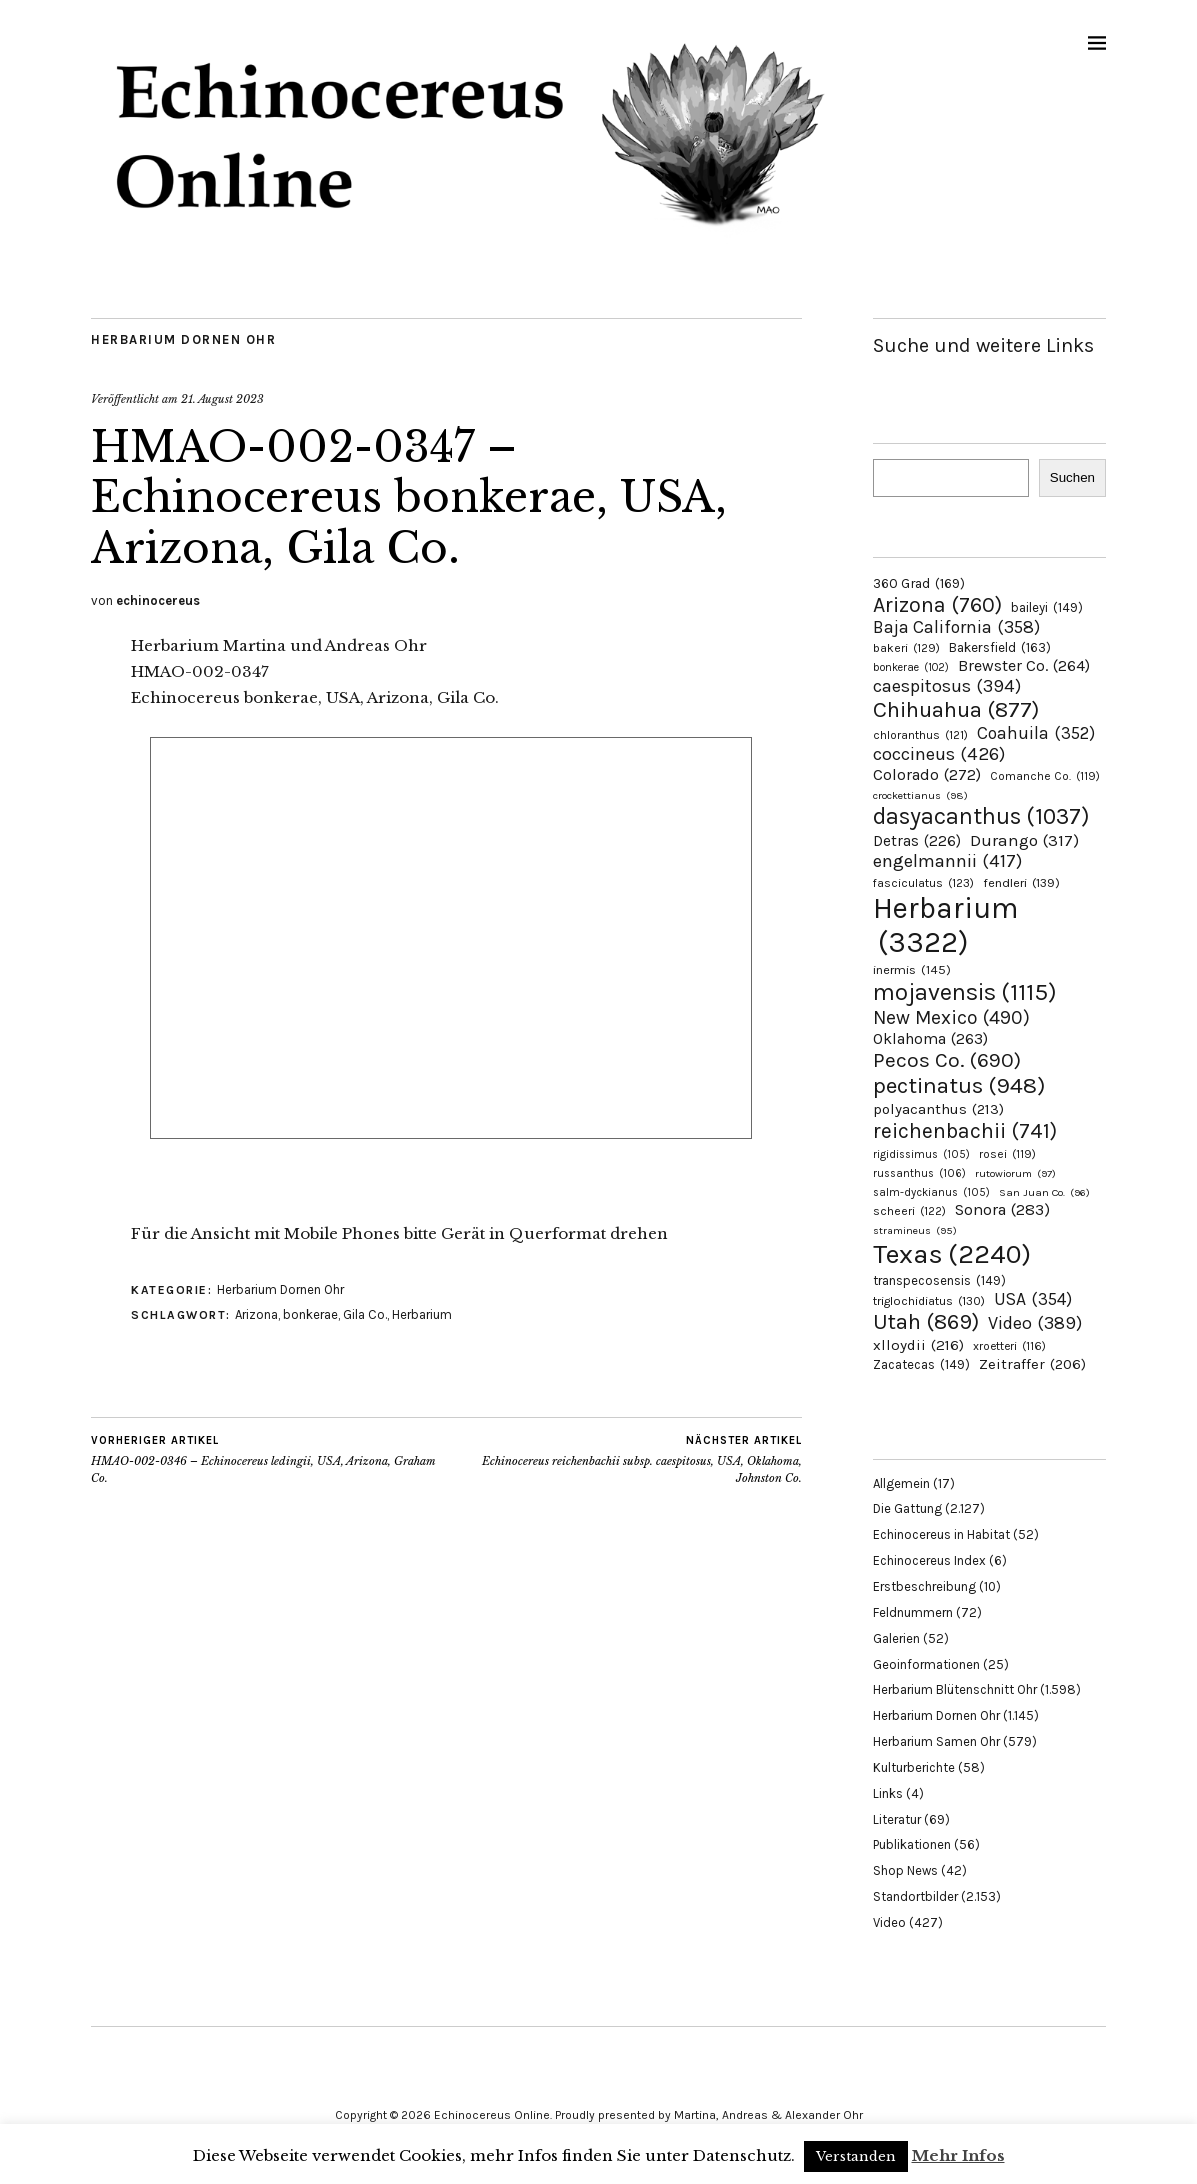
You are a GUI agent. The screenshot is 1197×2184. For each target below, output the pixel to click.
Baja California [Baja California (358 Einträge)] (956, 627)
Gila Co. (365, 1314)
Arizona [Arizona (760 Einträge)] (937, 604)
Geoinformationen (926, 1664)
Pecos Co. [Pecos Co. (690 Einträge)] (947, 1060)
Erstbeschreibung (924, 1586)
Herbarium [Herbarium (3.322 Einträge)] (945, 925)
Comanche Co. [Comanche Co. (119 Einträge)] (1045, 776)
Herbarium (422, 1314)
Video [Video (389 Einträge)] (1035, 1323)
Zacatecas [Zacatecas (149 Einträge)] (921, 1364)
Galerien (896, 1638)
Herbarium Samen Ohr (936, 1741)
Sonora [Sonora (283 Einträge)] (1002, 1209)
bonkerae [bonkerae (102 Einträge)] (911, 667)
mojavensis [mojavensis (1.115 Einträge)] (965, 992)
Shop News (905, 1870)
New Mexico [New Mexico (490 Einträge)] (951, 1017)
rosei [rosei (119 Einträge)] (1007, 1154)
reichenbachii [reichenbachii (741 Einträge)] (965, 1130)
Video (889, 1922)
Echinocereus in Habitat (941, 1534)
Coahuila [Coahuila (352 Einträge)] (1036, 733)
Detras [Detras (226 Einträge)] (917, 841)
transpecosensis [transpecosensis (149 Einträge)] (939, 1280)
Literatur (897, 1819)
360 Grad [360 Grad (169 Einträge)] (919, 583)
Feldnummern (913, 1612)
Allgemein (901, 1483)
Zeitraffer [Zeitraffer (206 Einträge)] (1032, 1364)
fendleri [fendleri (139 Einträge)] (1021, 882)
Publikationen (912, 1844)
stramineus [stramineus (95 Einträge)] (915, 1230)
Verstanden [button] (856, 2156)
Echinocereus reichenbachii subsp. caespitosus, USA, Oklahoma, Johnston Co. (623, 1459)
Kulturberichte (914, 1767)
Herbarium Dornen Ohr (183, 339)
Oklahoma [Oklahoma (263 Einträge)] (930, 1038)
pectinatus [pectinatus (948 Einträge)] (959, 1085)
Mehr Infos (958, 2155)
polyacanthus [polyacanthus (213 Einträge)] (938, 1109)
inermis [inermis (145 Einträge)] (912, 969)
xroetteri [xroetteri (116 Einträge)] (1009, 1346)
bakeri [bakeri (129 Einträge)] (906, 648)
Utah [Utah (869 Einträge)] (926, 1322)
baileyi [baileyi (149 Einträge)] (1047, 607)
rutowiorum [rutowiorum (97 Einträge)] (1015, 1173)
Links (888, 1793)
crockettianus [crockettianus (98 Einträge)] (920, 795)
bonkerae (310, 1314)
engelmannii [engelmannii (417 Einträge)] (947, 861)
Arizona (256, 1314)
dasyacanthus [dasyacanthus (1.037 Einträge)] (981, 816)
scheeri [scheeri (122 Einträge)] (909, 1211)
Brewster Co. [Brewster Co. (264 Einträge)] (1024, 665)
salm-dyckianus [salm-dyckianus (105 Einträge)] (931, 1192)
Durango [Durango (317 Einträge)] (1024, 840)
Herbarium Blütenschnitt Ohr (955, 1689)
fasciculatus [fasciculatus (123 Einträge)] (923, 883)
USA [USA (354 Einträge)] (1033, 1299)
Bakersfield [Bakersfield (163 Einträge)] (1000, 647)
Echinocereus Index (929, 1560)
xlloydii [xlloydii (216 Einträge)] (918, 1345)
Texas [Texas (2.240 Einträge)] (952, 1254)
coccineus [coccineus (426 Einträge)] (939, 754)
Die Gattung (907, 1508)
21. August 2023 (222, 399)
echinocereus (158, 600)
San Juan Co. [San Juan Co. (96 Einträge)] (1044, 1192)
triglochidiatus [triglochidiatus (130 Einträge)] (929, 1301)
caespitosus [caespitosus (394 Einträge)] (947, 686)
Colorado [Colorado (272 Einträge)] (927, 774)
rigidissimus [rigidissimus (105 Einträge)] (921, 1154)
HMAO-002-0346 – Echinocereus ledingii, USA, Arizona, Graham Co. (268, 1459)
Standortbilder (915, 1896)
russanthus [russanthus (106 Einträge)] (919, 1173)
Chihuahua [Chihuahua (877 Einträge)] (956, 710)
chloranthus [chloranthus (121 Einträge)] (920, 735)
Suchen (1072, 477)
